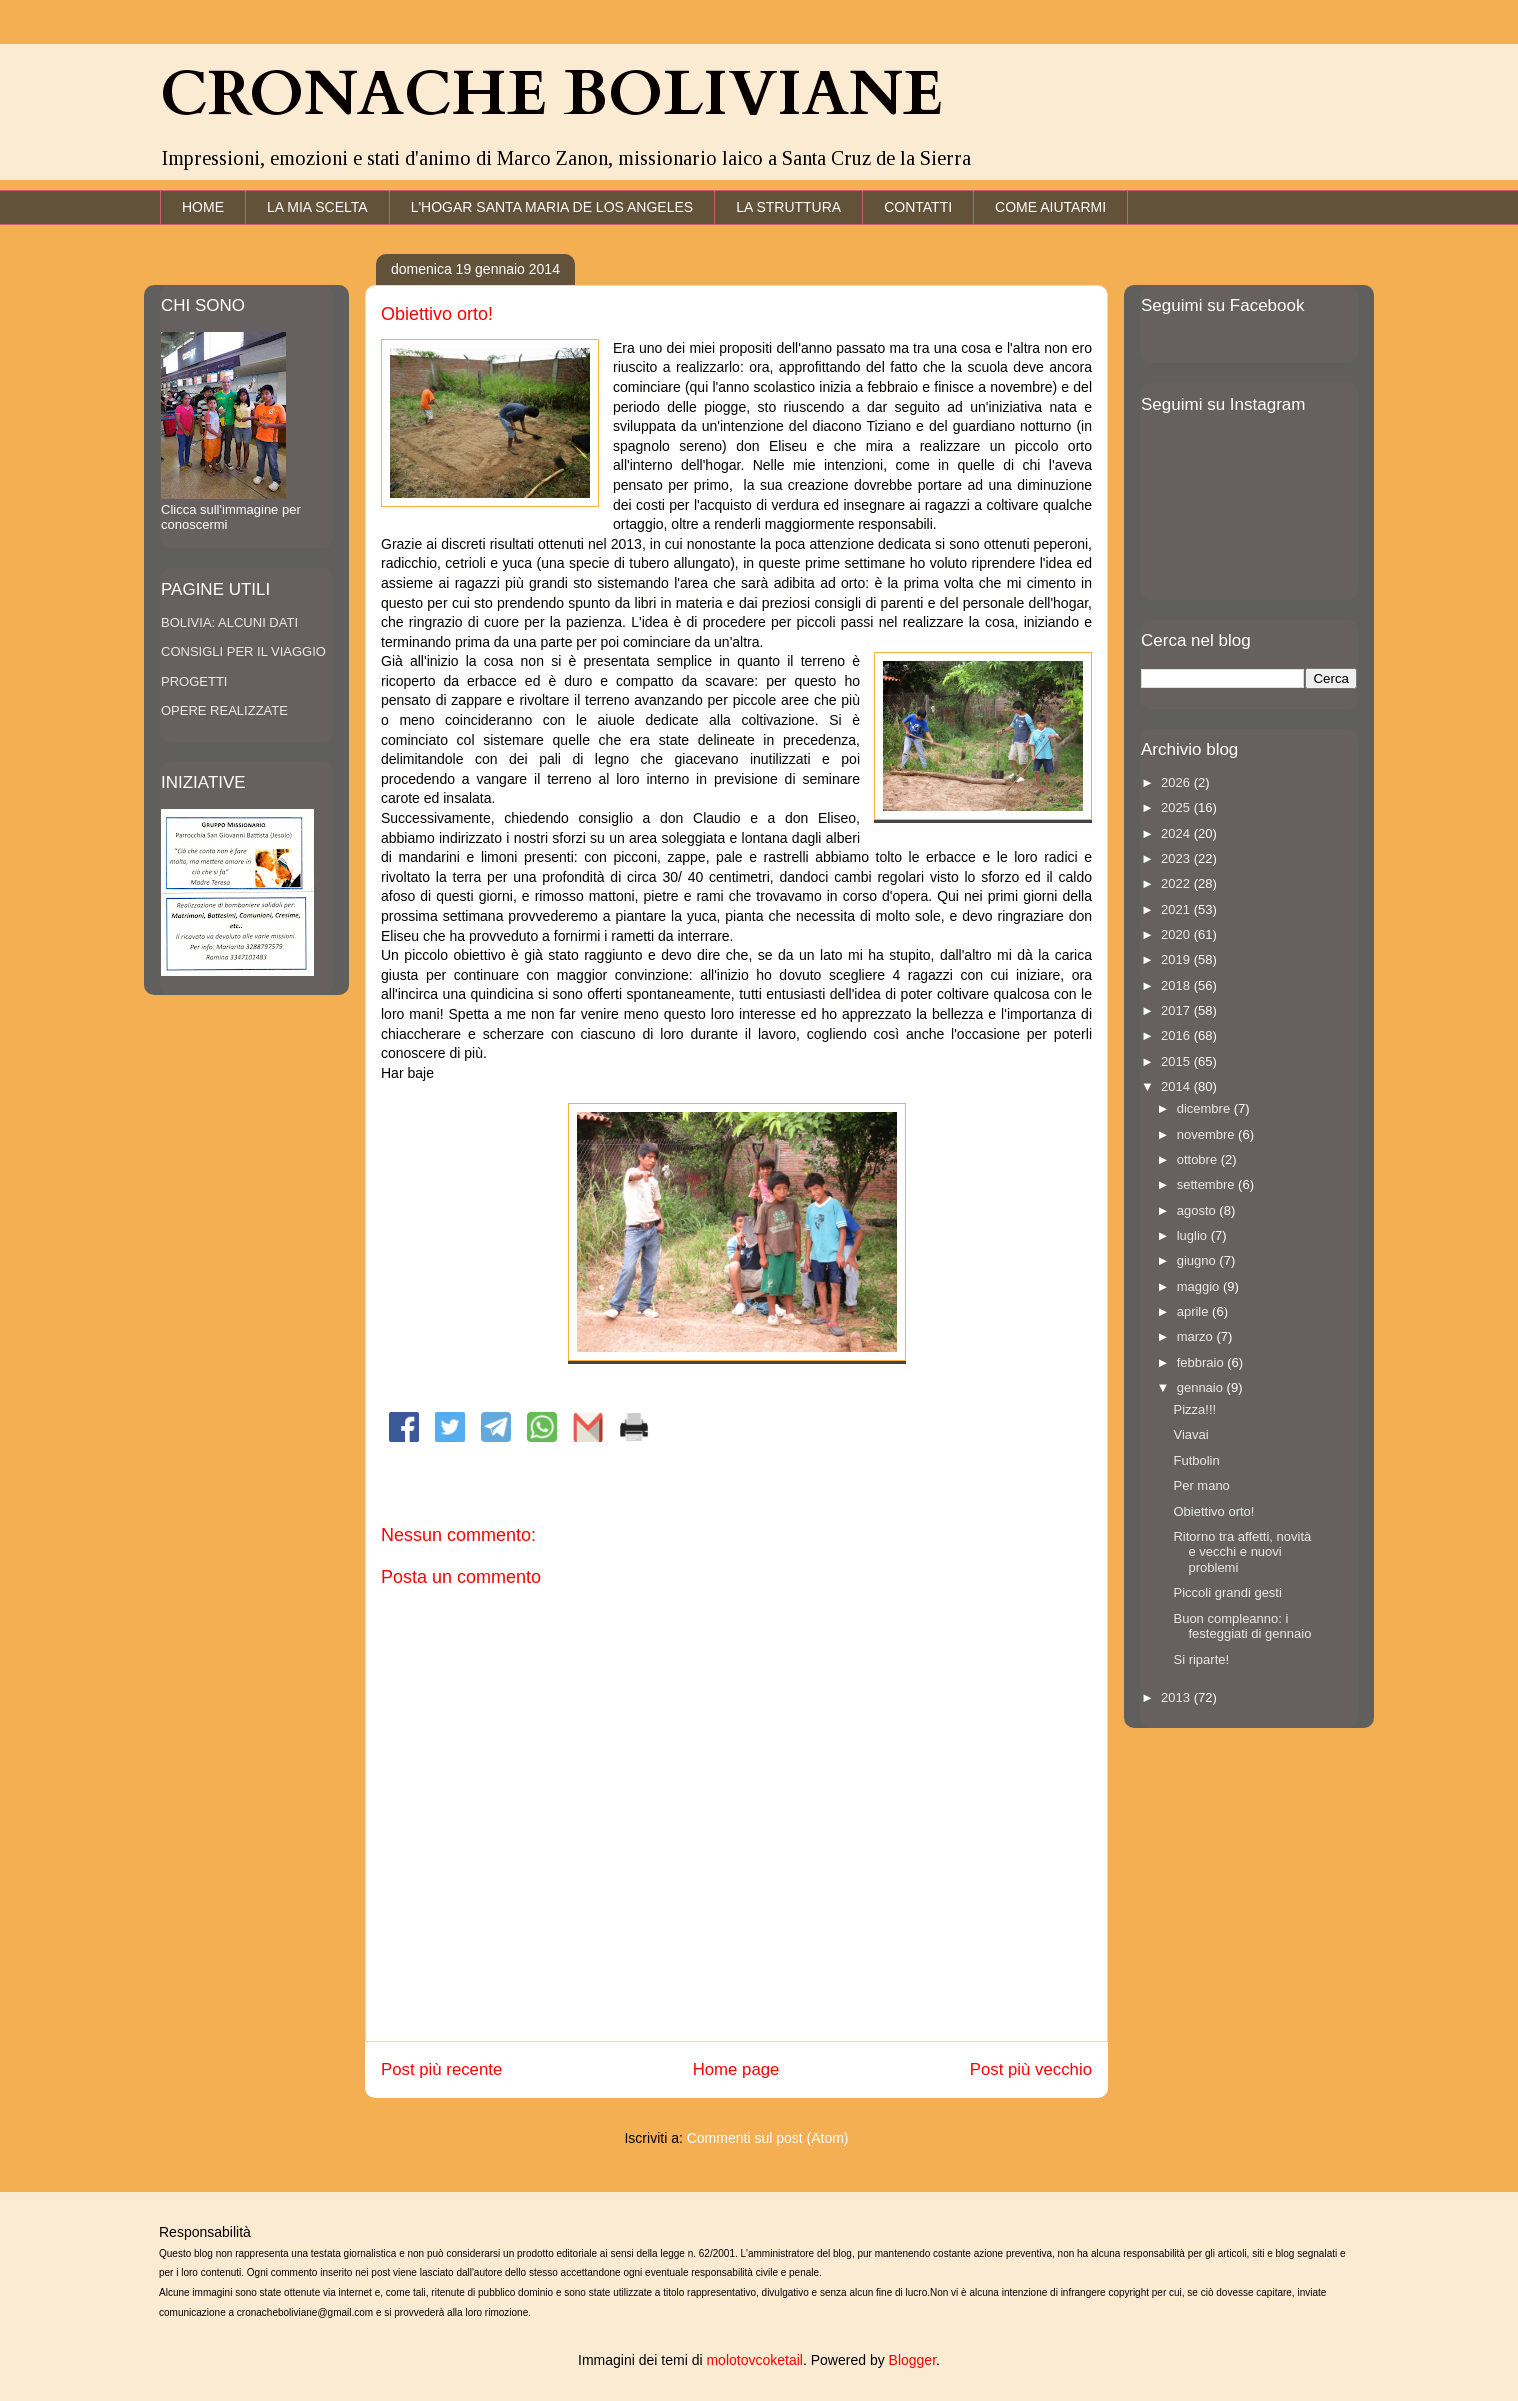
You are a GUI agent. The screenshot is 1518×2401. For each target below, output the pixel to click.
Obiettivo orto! (1213, 1511)
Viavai (1190, 1434)
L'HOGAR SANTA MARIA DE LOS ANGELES (552, 207)
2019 (1177, 959)
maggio (1200, 1286)
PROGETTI (194, 681)
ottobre (1199, 1159)
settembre (1207, 1184)
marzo (1197, 1336)
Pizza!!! (1194, 1409)
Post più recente (441, 2069)
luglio (1194, 1235)
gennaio (1202, 1387)
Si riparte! (1201, 1659)
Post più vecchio (1031, 2069)
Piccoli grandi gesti (1227, 1592)
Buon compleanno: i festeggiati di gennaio (1242, 1626)
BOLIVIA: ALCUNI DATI (229, 622)
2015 (1177, 1061)
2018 (1177, 985)
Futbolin (1196, 1460)
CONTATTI (918, 207)
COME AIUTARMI (1050, 207)
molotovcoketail (754, 2360)
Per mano (1201, 1485)
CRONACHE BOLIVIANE (551, 95)
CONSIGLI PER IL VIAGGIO (243, 651)
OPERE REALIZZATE (224, 710)
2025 (1177, 807)
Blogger (912, 2360)
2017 (1177, 1010)
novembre (1207, 1134)
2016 (1177, 1035)
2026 (1177, 782)
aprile (1194, 1311)
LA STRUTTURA (788, 207)
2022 (1177, 883)
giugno (1198, 1260)
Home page (736, 2069)
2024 (1177, 833)
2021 (1177, 909)
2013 (1177, 1697)
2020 (1177, 934)
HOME (203, 207)
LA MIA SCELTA (317, 207)
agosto (1198, 1210)
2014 (1177, 1086)
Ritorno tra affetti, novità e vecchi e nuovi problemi (1242, 1552)
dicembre (1205, 1108)
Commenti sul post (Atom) (768, 2138)
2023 (1177, 858)
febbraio (1202, 1362)
